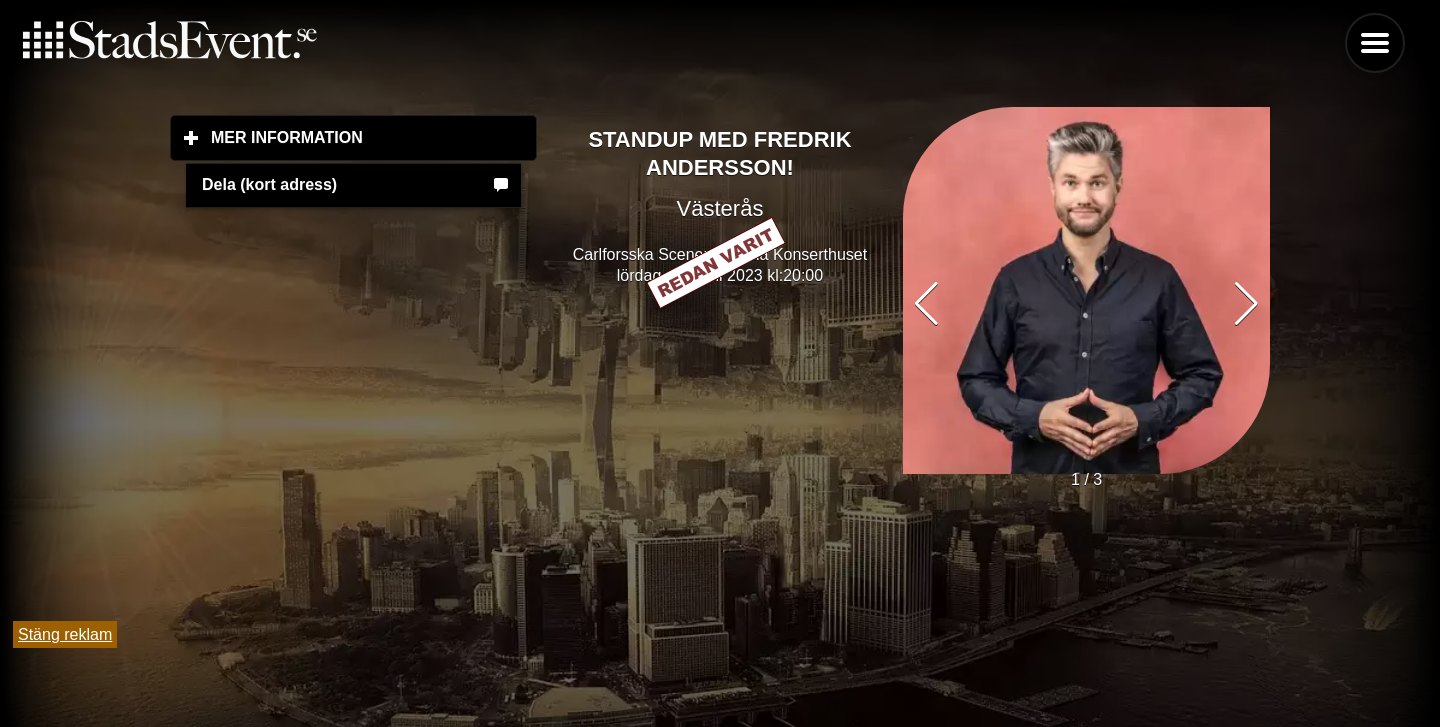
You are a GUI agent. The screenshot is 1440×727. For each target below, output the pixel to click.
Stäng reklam (65, 634)
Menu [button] (1375, 43)
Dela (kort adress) (269, 184)
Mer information (374, 137)
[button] (1246, 304)
